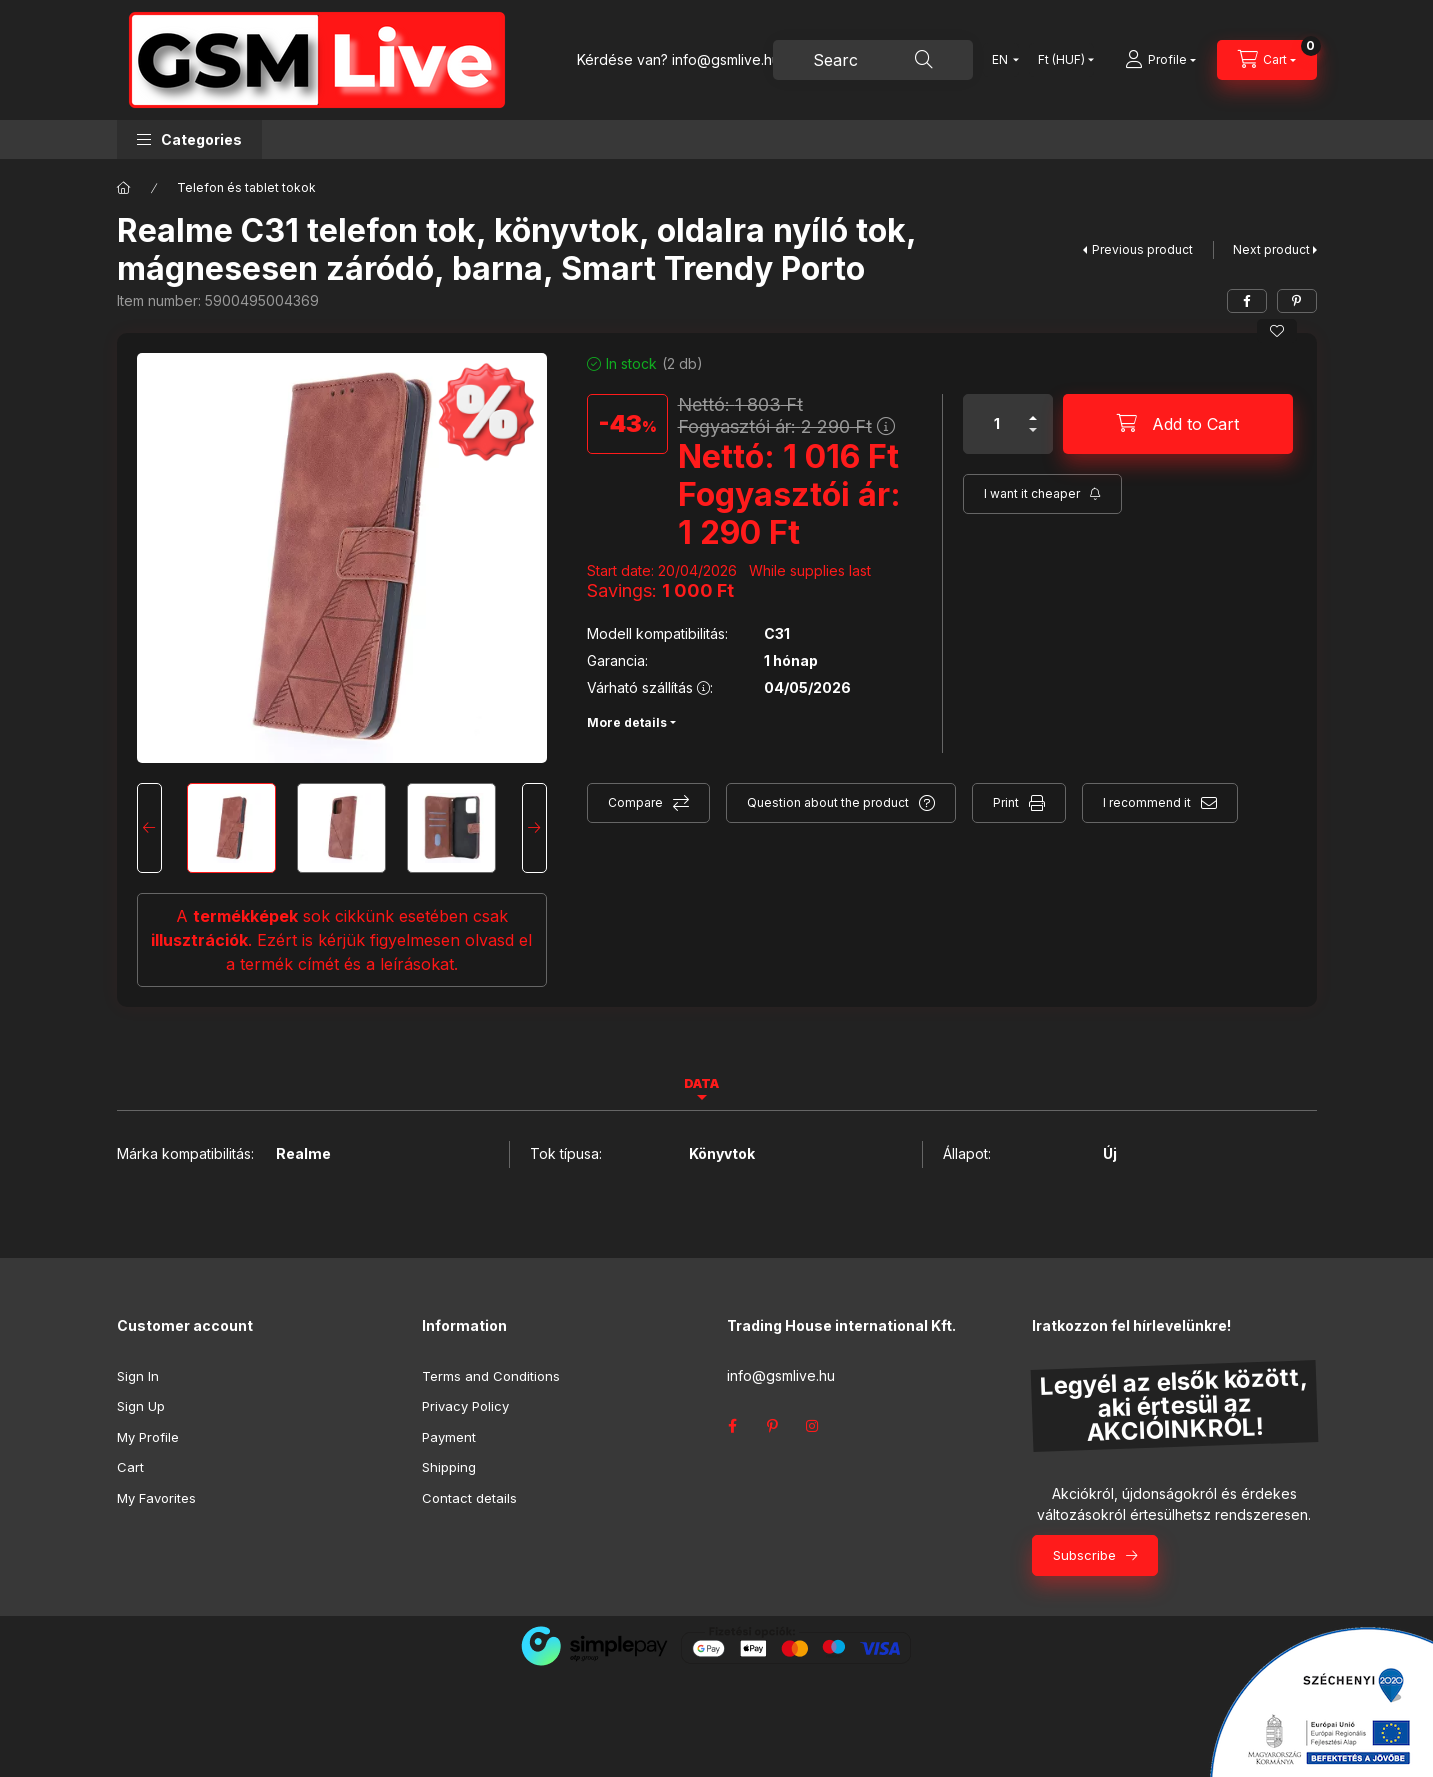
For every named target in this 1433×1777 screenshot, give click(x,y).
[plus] (1033, 418)
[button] (189, 139)
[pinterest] (1297, 301)
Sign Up (141, 1406)
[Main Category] (124, 188)
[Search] (924, 60)
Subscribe (1084, 1555)
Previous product (1142, 249)
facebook (733, 1426)
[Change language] (1001, 60)
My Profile (148, 1437)
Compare (635, 802)
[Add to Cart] (1178, 424)
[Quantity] (997, 424)
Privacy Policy (465, 1406)
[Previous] (149, 828)
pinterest (773, 1426)
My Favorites (156, 1498)
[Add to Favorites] (1277, 331)
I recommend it (1147, 802)
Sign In (138, 1376)
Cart (130, 1467)
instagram (813, 1426)
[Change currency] (1061, 60)
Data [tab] (701, 1083)
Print (1006, 802)
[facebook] (1247, 301)
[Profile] (1160, 60)
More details (627, 722)
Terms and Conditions (491, 1376)
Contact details (469, 1498)
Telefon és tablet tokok (246, 187)
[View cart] (1267, 60)
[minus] (1033, 430)
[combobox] (873, 60)
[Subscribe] (1042, 494)
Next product (1271, 249)
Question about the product (828, 802)
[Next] (534, 828)
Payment (449, 1437)
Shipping (449, 1467)
